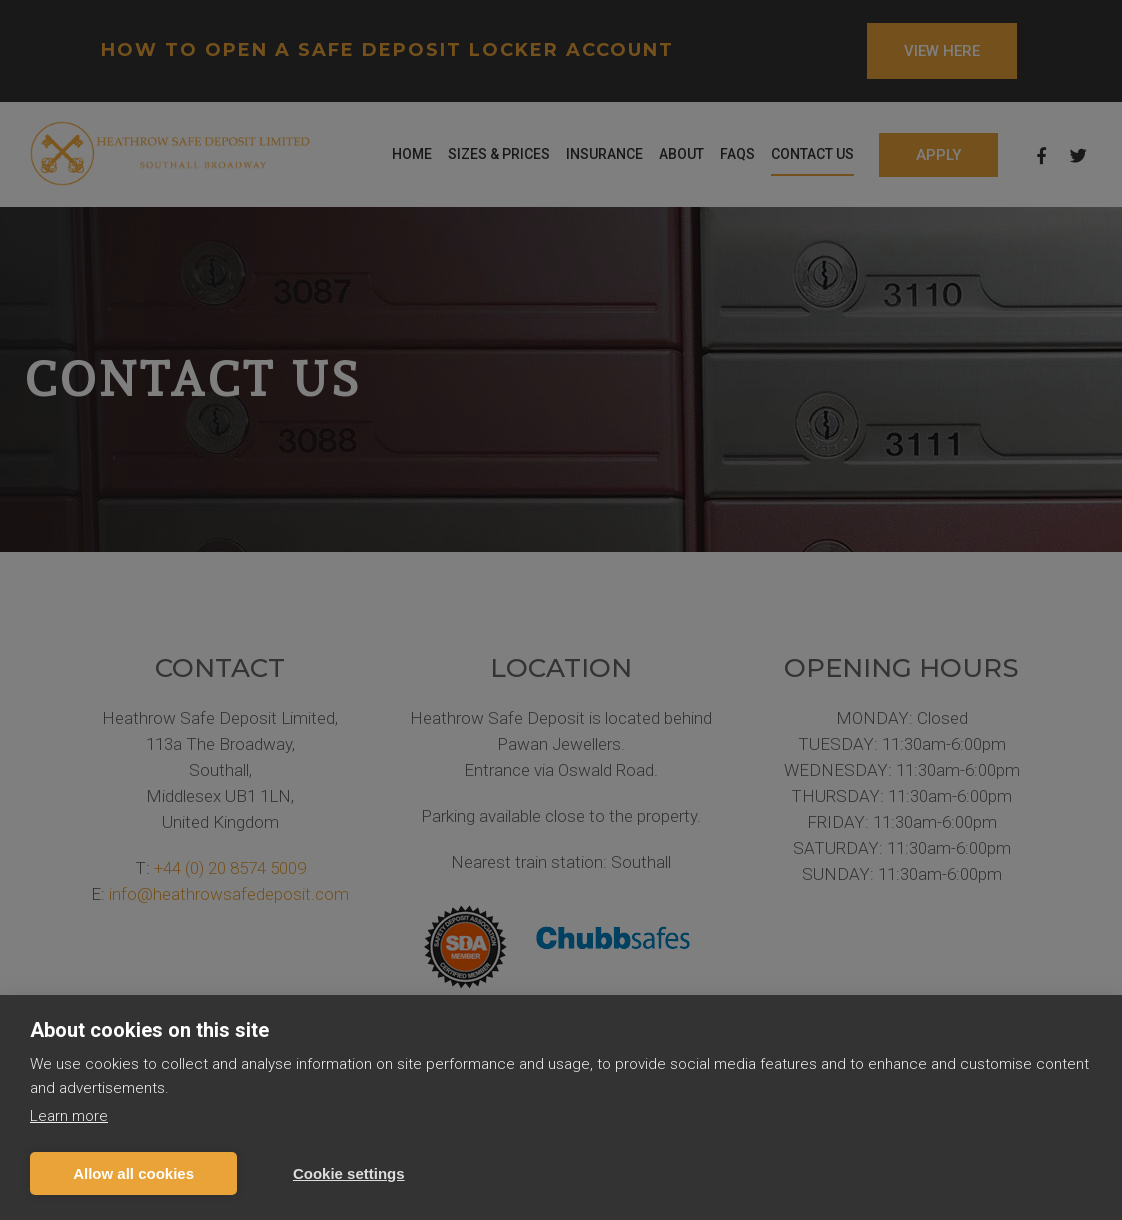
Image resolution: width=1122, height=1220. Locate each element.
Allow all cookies (133, 1173)
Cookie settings (349, 1173)
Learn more (69, 1116)
